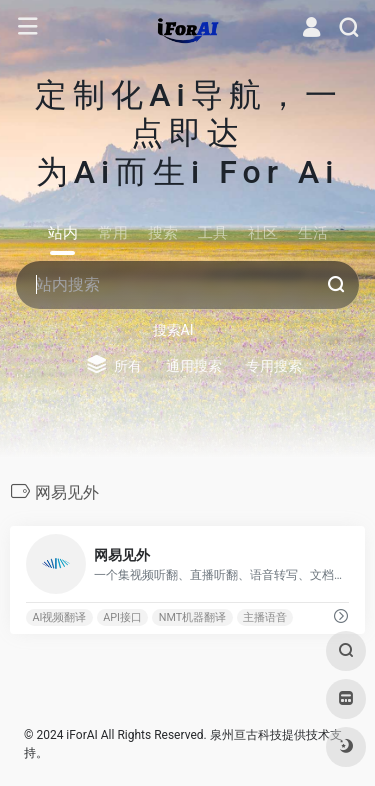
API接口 (122, 617)
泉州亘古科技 (246, 735)
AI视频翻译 (59, 617)
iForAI (81, 735)
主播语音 (265, 617)
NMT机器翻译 (192, 617)
